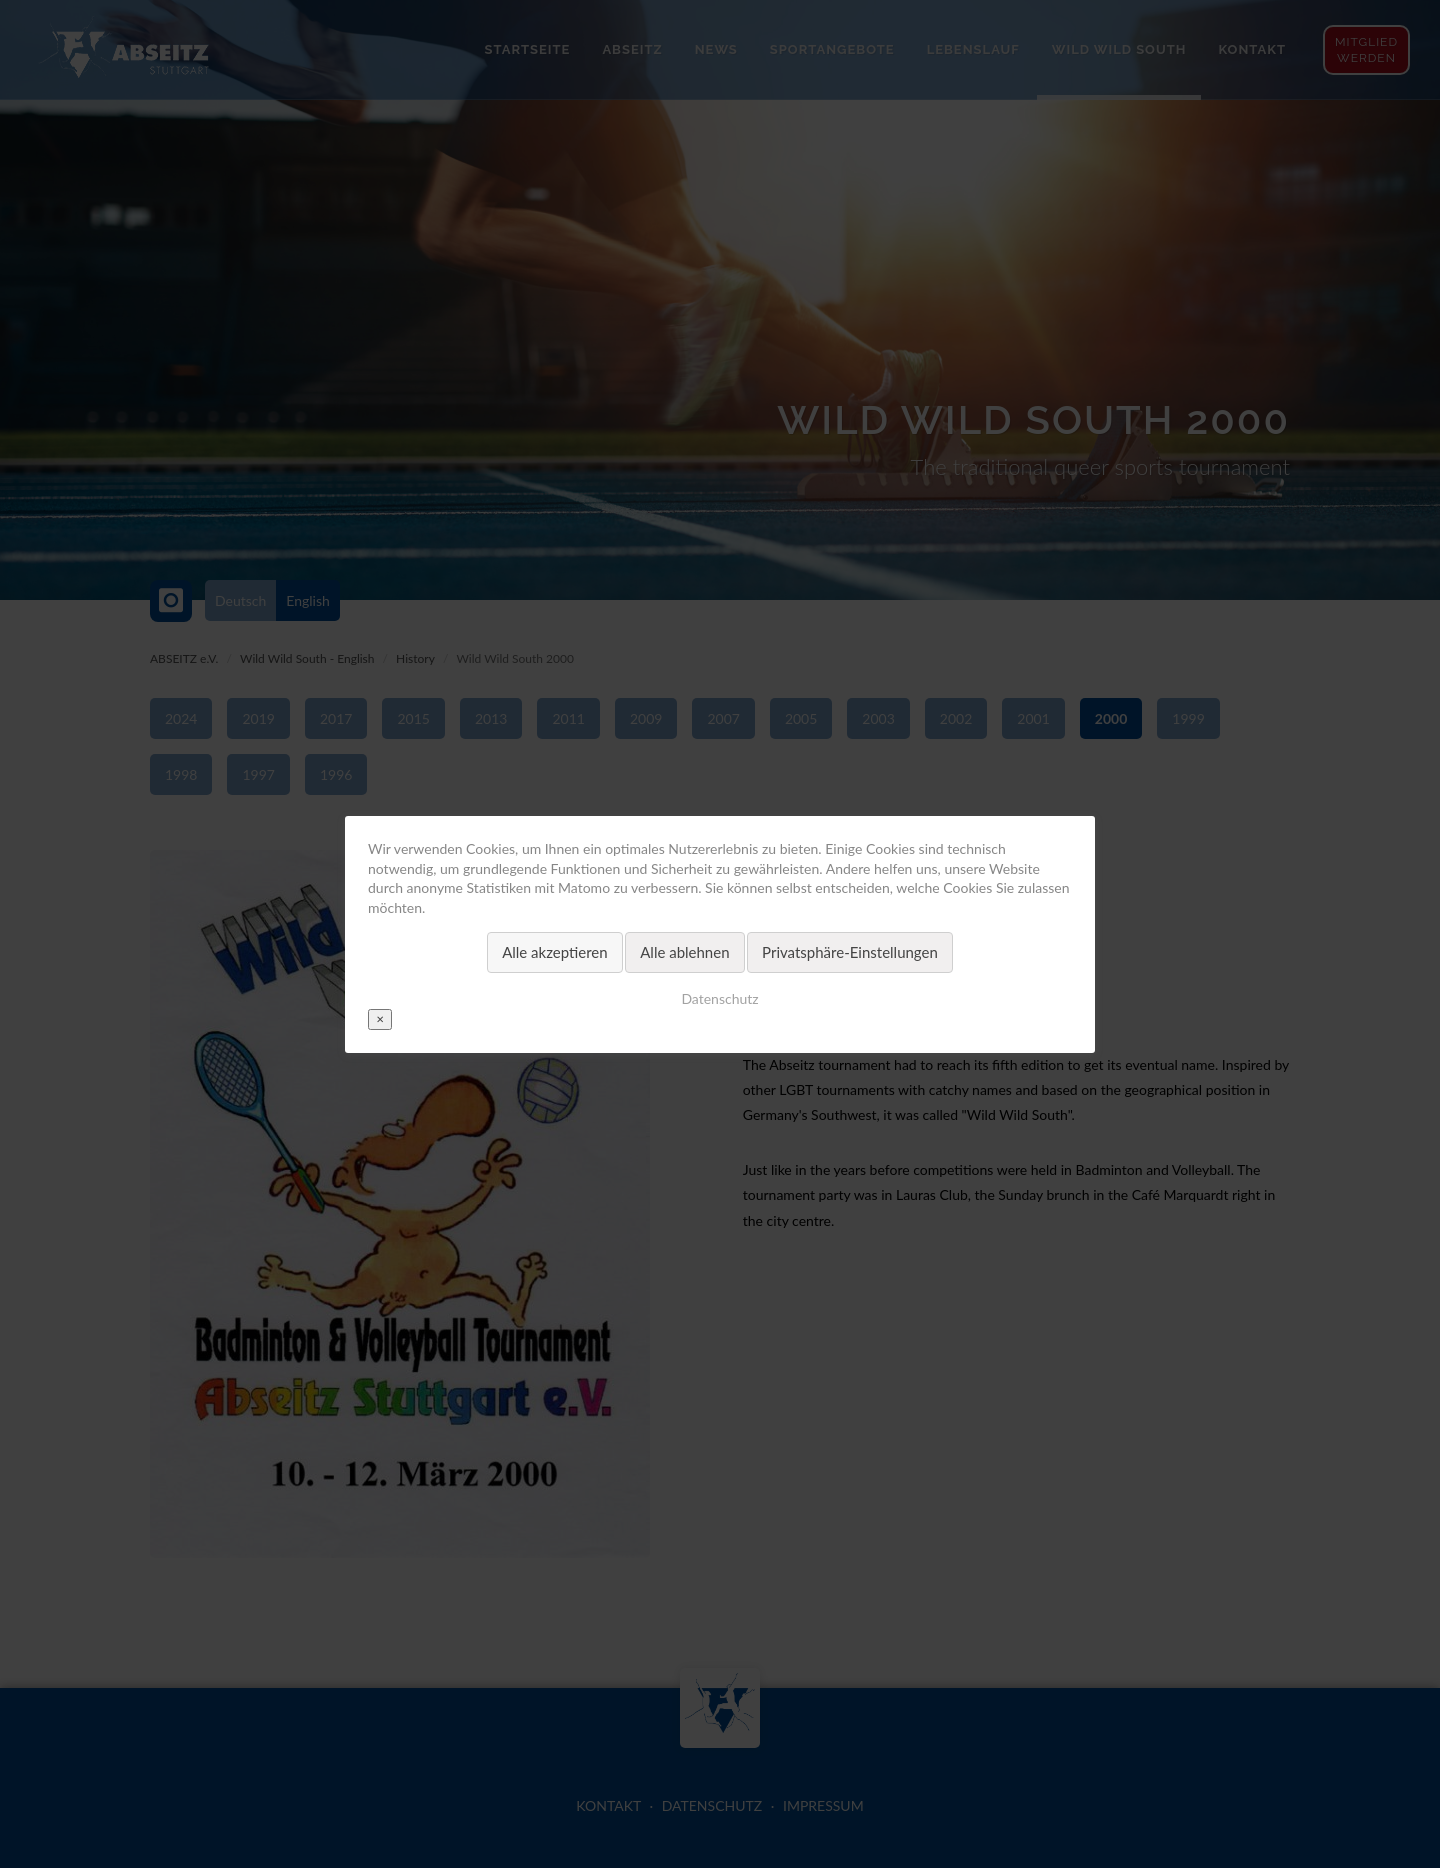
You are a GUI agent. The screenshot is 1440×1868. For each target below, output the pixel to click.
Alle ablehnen (684, 952)
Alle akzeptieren (555, 952)
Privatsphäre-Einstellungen (850, 952)
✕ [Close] (380, 1018)
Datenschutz (719, 997)
